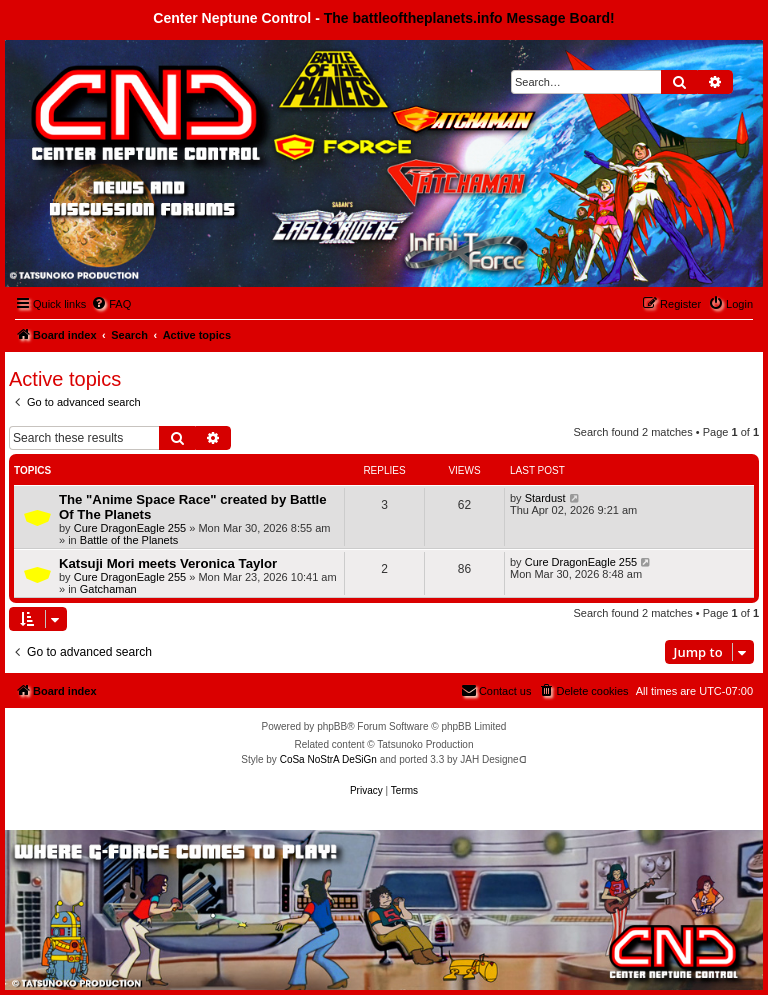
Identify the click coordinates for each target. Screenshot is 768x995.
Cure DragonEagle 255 (130, 528)
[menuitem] (111, 304)
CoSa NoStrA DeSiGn (328, 759)
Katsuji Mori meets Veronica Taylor (168, 563)
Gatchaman (108, 589)
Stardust (545, 498)
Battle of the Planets (129, 540)
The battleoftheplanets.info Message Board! (469, 18)
